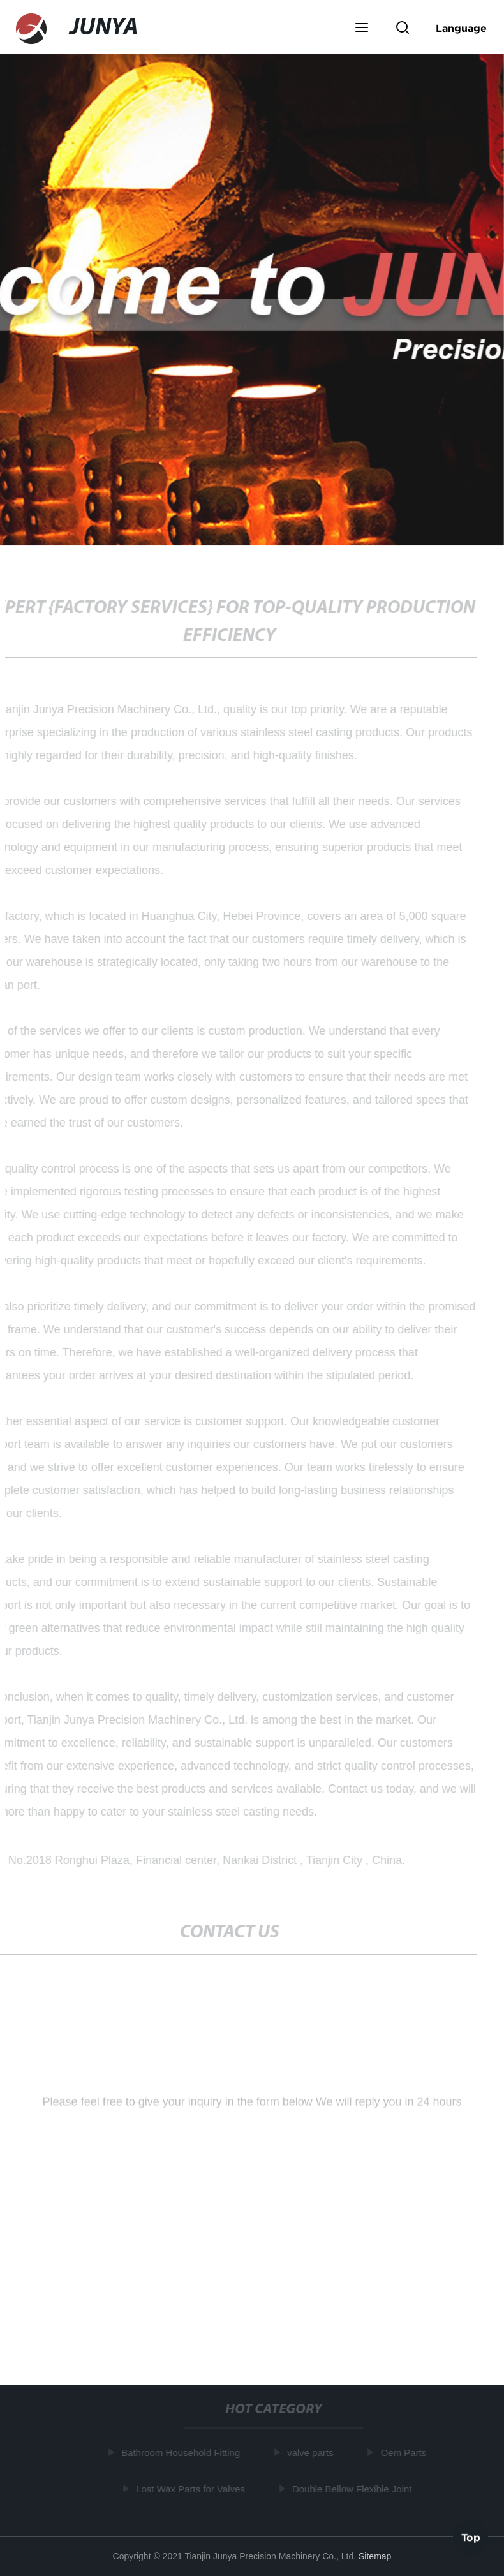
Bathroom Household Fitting (181, 2452)
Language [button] (461, 28)
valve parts (311, 2452)
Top (470, 2537)
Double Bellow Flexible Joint (353, 2488)
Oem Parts (405, 2452)
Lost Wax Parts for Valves (191, 2488)
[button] (362, 29)
